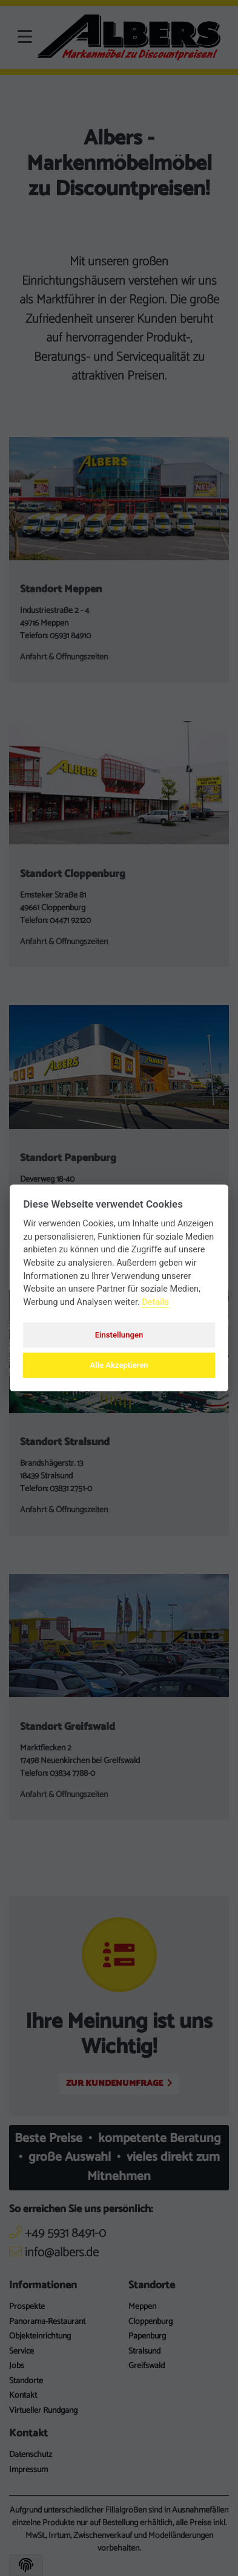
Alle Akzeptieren (119, 1365)
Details (155, 1302)
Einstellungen (119, 1334)
